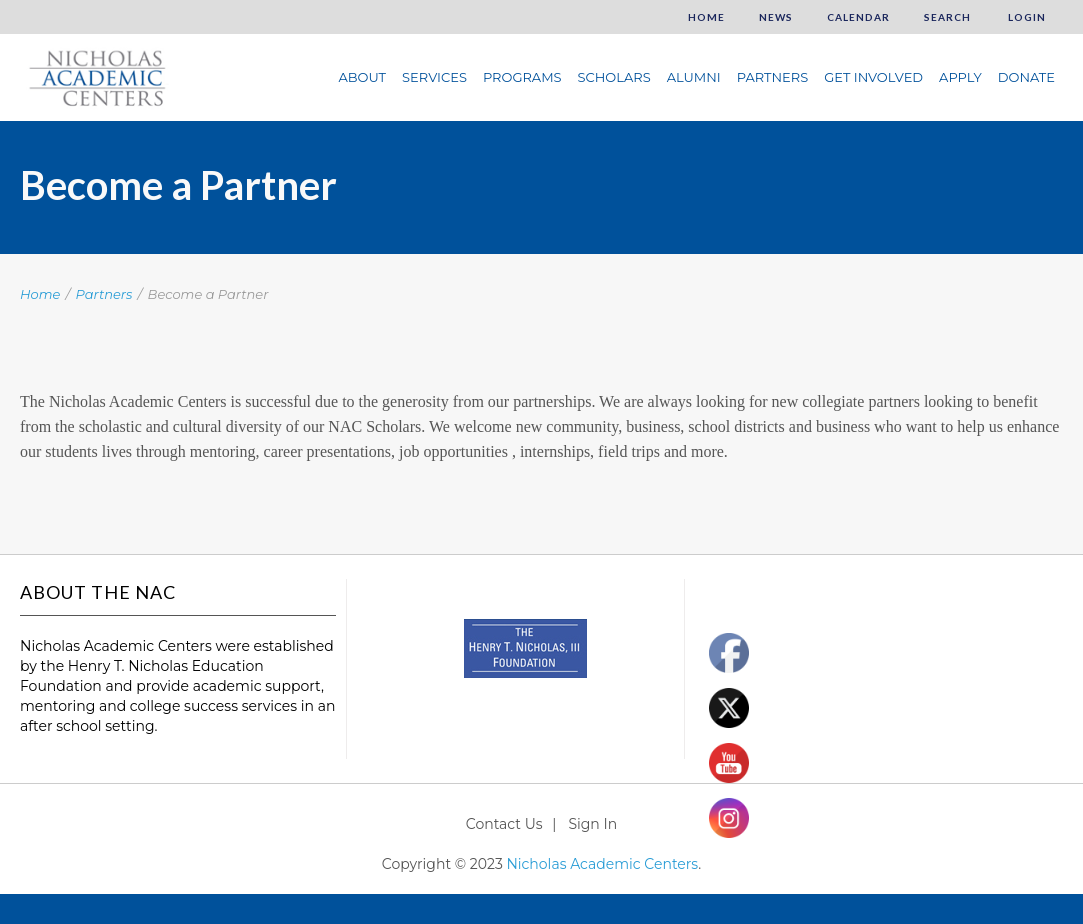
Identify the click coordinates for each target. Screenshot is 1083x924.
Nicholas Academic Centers (602, 864)
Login (1025, 17)
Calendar (858, 17)
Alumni (694, 77)
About (362, 77)
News (776, 17)
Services (434, 77)
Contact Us (504, 824)
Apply (960, 77)
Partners (772, 77)
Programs (522, 77)
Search (947, 17)
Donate (1026, 77)
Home (706, 17)
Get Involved (873, 77)
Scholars (614, 77)
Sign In (592, 824)
